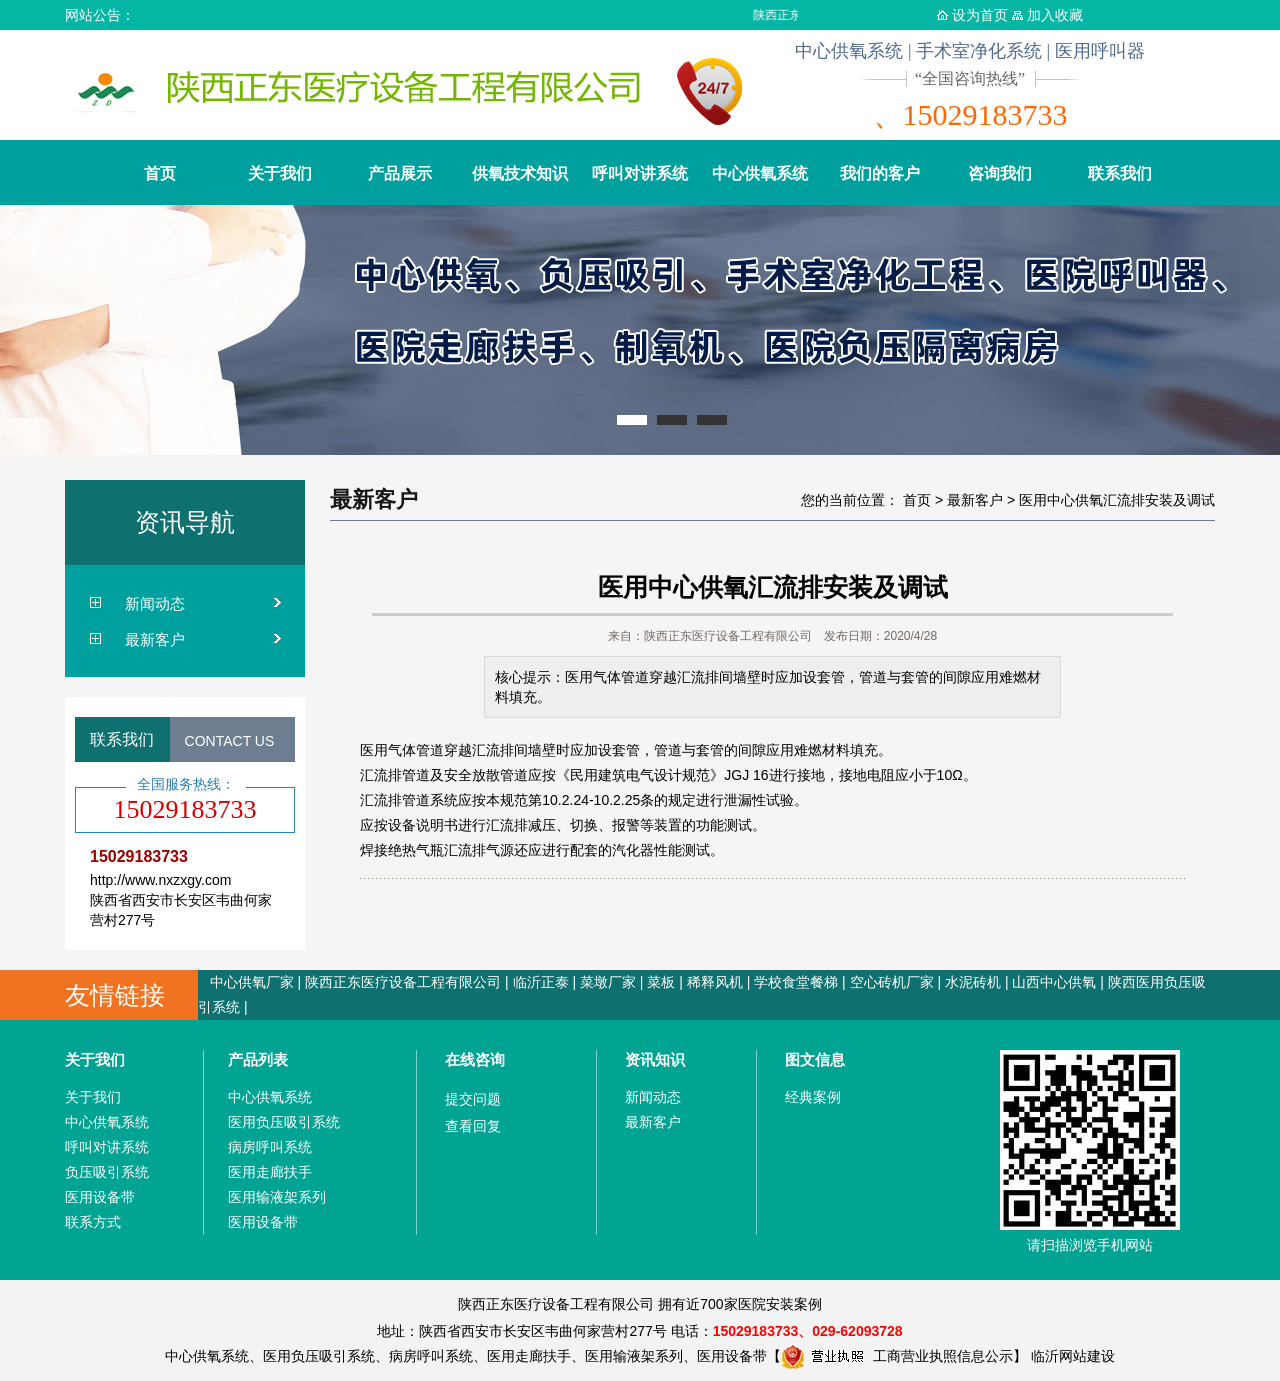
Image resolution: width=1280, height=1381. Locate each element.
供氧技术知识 (520, 173)
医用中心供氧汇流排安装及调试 (1117, 500)
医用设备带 (100, 1197)
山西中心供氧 (1054, 982)
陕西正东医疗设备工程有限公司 (403, 982)
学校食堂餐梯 (796, 982)
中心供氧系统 (760, 173)
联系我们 (1120, 173)
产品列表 (258, 1059)
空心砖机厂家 (892, 982)
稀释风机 (715, 982)
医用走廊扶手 (270, 1172)
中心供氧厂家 (252, 982)
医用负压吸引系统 (284, 1122)
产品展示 (400, 173)
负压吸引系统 (107, 1172)
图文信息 (815, 1059)
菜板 (661, 982)
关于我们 (280, 173)
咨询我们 (1000, 173)
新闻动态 (155, 603)
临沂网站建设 (1073, 1356)
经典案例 (813, 1097)
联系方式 (93, 1222)
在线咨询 (475, 1059)
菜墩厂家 (608, 982)
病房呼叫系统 (270, 1147)
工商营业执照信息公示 (897, 1356)
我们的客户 (880, 173)
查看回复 (473, 1126)
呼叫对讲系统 (640, 173)
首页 (160, 173)
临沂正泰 (541, 982)
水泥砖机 (973, 982)
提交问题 (473, 1099)
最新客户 (155, 639)
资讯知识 (655, 1059)
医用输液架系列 (277, 1197)
